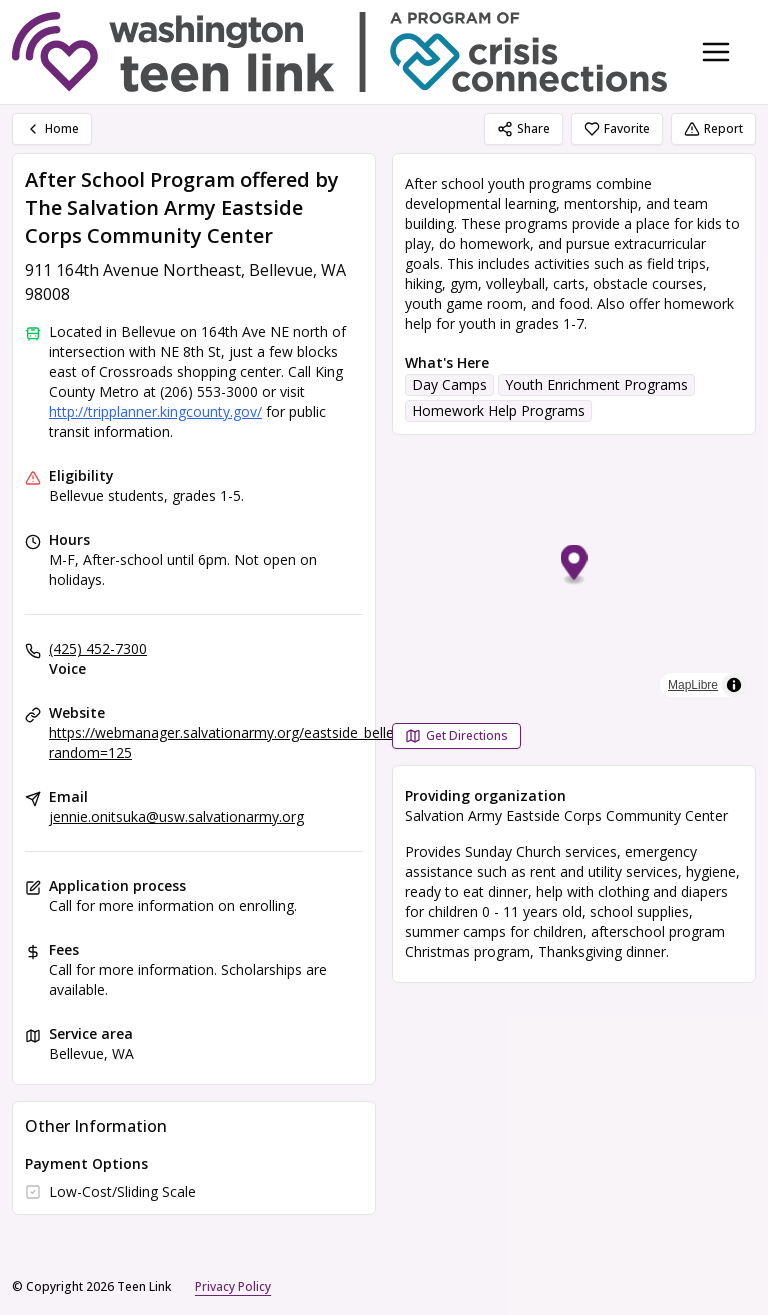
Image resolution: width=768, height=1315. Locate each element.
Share (523, 128)
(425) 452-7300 (98, 648)
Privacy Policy (233, 1286)
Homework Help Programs (498, 410)
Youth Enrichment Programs (596, 384)
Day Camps (449, 384)
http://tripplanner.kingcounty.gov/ (155, 411)
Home (52, 128)
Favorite (617, 128)
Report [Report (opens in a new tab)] (713, 128)
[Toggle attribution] (734, 685)
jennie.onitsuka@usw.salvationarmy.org (176, 816)
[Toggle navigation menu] (716, 52)
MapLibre (693, 685)
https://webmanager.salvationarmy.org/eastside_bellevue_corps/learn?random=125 (275, 742)
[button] (574, 565)
